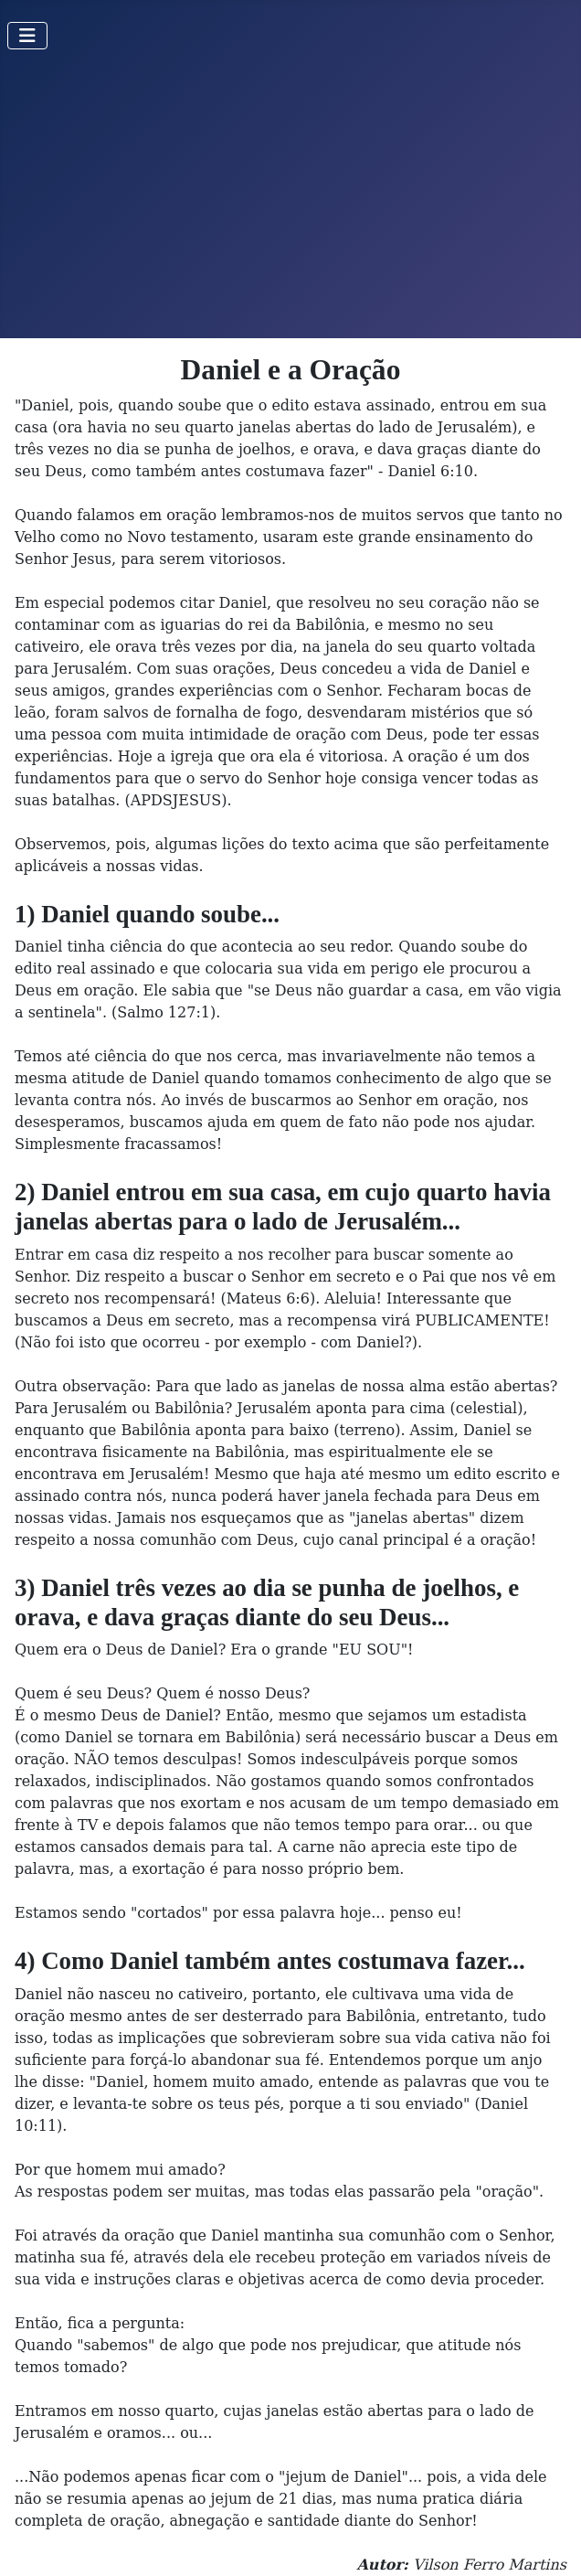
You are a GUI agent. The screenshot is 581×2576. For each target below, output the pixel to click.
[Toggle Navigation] (27, 35)
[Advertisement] (290, 201)
